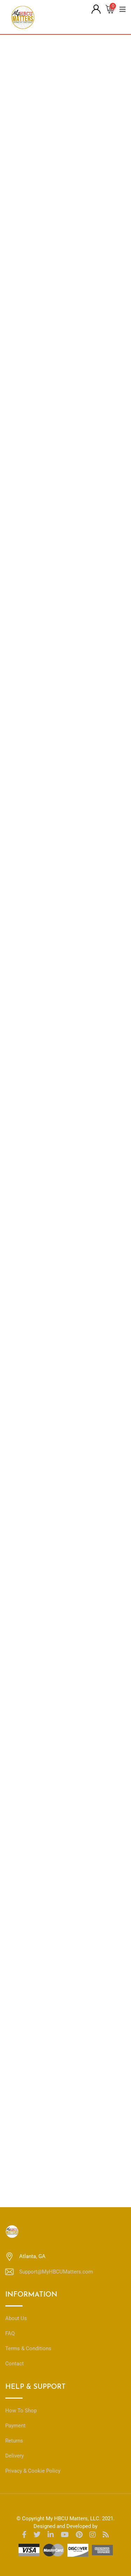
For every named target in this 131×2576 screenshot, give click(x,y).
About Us (16, 2318)
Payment (15, 2425)
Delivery (14, 2456)
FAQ (10, 2333)
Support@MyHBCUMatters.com (56, 2272)
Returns (14, 2441)
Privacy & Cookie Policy (32, 2471)
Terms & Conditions (28, 2348)
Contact (14, 2363)
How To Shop (21, 2410)
